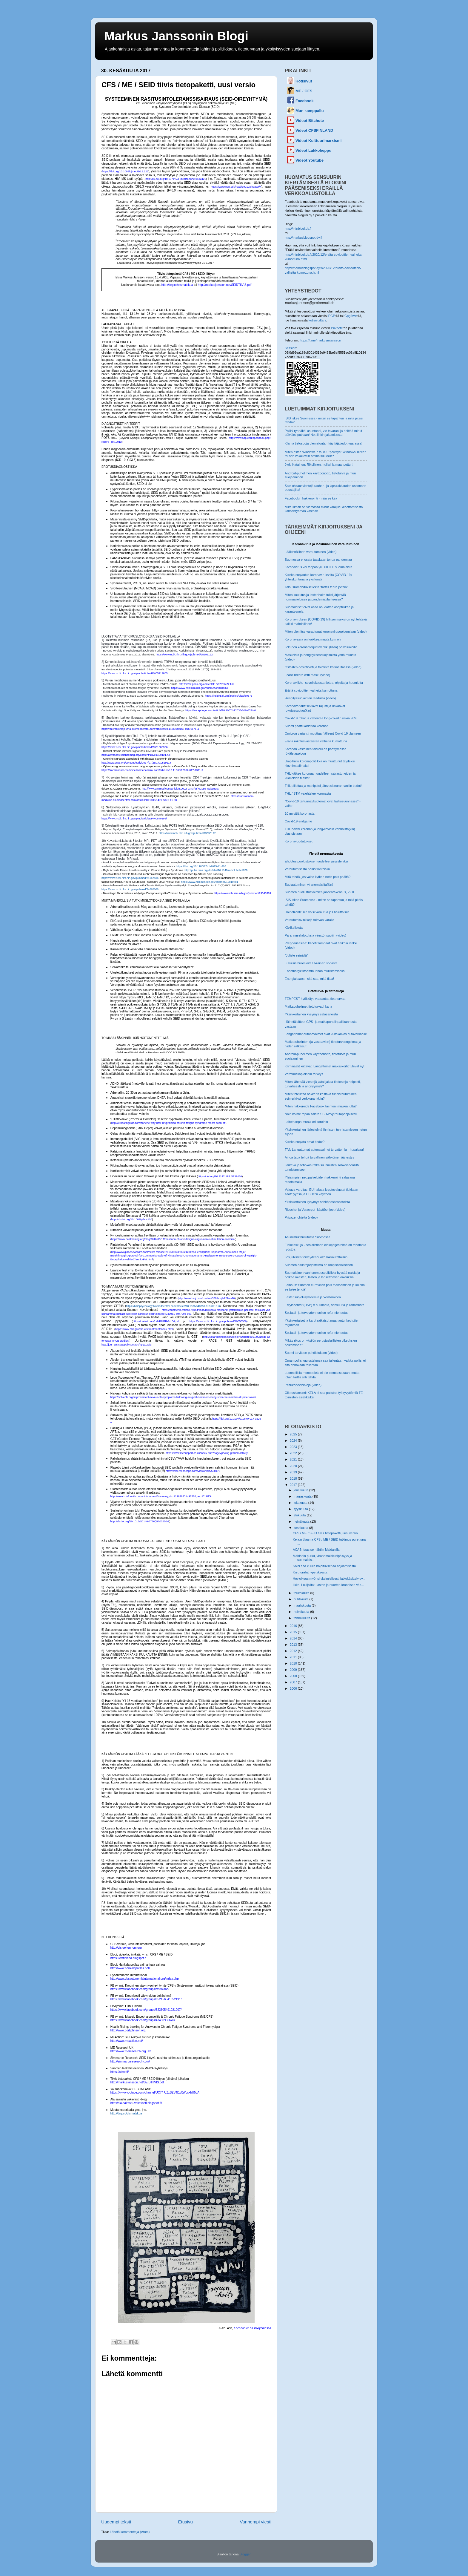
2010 (294, 1663)
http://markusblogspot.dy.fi (303, 237)
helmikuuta (302, 1611)
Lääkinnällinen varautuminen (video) (310, 552)
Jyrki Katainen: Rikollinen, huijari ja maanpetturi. (319, 464)
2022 (294, 1453)
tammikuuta (302, 1618)
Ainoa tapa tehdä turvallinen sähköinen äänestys (319, 1157)
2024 (294, 1440)
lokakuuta (301, 1502)
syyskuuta (301, 1509)
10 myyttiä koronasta (300, 813)
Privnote (337, 328)
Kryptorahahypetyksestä (310, 1572)
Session (290, 348)
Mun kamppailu (309, 110)
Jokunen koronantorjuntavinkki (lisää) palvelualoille (321, 647)
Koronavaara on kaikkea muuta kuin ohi (313, 639)
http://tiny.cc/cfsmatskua (126, 2113)
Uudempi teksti (116, 2521)
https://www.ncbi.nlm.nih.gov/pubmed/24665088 (129, 889)
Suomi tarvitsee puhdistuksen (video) (311, 1352)
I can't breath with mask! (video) (307, 675)
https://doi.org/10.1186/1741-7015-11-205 (201, 866)
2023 (294, 1447)
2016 (294, 1626)
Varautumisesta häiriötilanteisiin (307, 869)
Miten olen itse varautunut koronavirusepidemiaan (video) (326, 631)
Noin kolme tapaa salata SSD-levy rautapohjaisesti (321, 1114)
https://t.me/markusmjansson (320, 340)
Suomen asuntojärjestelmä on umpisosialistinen (319, 1265)
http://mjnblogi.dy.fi (298, 228)
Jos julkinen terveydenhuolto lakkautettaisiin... (317, 1257)
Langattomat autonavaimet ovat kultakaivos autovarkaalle (326, 1034)
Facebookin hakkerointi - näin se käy (311, 498)
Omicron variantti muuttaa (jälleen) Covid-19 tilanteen (323, 733)
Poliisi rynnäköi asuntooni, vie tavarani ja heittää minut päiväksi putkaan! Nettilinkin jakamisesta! (323, 432)
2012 (294, 1651)
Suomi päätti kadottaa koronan (306, 726)
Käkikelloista (294, 927)
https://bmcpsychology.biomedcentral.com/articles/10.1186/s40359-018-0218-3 (173, 1306)
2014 (294, 1638)
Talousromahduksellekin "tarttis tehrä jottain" (316, 587)
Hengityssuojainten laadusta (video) (310, 698)
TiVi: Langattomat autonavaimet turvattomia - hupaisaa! (324, 1149)
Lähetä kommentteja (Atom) (130, 2532)
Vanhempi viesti (255, 2521)
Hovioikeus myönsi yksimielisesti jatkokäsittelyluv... (329, 1578)
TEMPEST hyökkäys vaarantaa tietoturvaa (315, 998)
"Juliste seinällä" (296, 955)
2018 (294, 1478)
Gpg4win (350, 316)
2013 (294, 1644)
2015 (294, 1632)
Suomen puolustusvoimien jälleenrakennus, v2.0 (319, 892)
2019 (294, 1472)
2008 (294, 1676)
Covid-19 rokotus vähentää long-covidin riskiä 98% (321, 718)
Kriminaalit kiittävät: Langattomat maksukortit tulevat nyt (324, 1066)
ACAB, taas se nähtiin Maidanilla (316, 1549)
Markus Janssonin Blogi (176, 36)
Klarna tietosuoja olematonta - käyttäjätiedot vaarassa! (323, 443)
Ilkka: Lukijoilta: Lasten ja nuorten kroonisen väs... (328, 1585)
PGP (331, 316)
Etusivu (185, 2521)
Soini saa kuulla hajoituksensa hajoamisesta (324, 1566)
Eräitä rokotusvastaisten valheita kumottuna (316, 741)
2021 (294, 1459)
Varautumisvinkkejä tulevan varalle (309, 920)
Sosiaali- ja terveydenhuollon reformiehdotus (316, 1312)
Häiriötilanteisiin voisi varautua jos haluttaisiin (317, 912)
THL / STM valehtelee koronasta (308, 793)
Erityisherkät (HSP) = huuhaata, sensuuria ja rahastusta (324, 1305)
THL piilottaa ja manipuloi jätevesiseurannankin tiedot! (323, 785)
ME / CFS (303, 91)
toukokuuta (302, 1593)
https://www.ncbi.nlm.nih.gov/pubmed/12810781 (209, 881)
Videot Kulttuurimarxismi (318, 140)
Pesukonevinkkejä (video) (303, 1385)
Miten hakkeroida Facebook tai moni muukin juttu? (321, 1106)
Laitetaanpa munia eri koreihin (306, 1122)
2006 (294, 1688)
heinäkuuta (302, 1521)
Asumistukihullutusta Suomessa (307, 1237)
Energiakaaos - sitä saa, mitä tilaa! (309, 978)
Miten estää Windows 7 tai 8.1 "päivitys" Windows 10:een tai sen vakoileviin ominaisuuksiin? (326, 454)
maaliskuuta (303, 1605)
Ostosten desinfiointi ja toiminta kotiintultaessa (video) (323, 667)
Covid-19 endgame (298, 821)
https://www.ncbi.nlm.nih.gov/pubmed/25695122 (187, 833)
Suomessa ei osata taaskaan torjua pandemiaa (318, 559)
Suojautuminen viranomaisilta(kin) (309, 884)
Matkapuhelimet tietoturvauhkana (308, 1006)
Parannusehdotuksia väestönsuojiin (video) (315, 935)
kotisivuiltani (317, 320)
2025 (294, 1434)
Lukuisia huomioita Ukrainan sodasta (311, 963)
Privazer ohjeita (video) (301, 1217)
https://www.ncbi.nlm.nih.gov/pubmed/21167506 (129, 877)
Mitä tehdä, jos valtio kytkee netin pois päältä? (317, 877)
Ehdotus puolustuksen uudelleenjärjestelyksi (316, 861)
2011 (294, 1657)
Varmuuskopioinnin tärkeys (304, 1074)
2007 (294, 1682)
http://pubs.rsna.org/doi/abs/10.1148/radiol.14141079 (215, 870)
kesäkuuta (301, 1528)
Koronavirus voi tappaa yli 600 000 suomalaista (318, 567)
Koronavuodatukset (298, 841)
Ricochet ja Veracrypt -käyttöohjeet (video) (315, 1209)
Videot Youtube (309, 160)
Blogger (245, 2554)
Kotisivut (303, 81)
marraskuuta (303, 1496)
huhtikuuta (302, 1599)
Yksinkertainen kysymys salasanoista (311, 1014)
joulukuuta (301, 1490)
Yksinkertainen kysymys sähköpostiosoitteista (317, 1202)
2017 (294, 1485)
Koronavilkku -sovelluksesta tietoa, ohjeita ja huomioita (324, 682)
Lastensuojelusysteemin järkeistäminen (313, 1297)
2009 (294, 1669)
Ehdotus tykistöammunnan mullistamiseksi (315, 971)
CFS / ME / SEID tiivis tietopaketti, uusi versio (325, 1533)
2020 (294, 1466)
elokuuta (300, 1515)
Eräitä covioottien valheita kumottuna (311, 690)
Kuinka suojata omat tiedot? (304, 1142)
